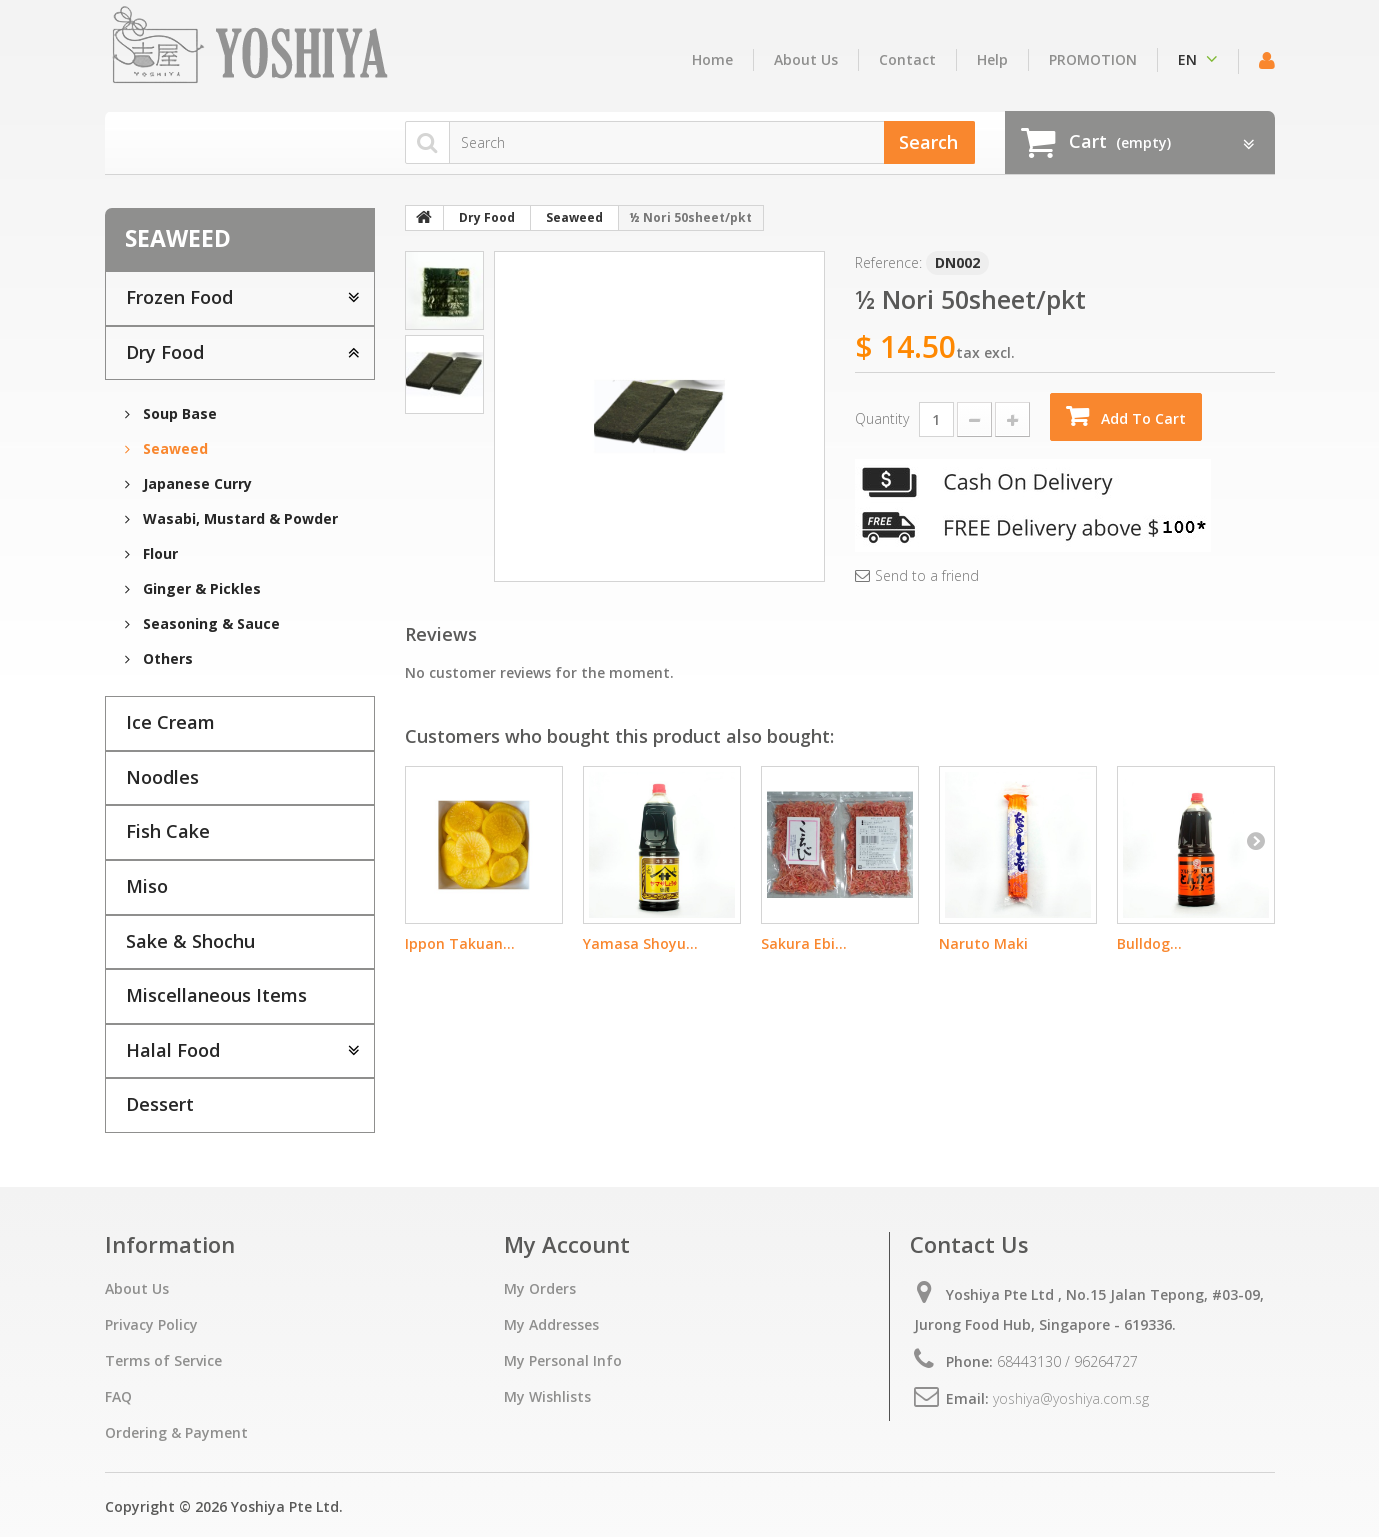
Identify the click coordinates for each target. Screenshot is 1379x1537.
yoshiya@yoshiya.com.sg (1071, 1398)
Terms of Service (163, 1360)
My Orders (540, 1288)
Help (992, 59)
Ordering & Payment (176, 1432)
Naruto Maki (983, 943)
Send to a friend (927, 576)
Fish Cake (168, 831)
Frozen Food (179, 297)
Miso (147, 886)
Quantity (882, 418)
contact (907, 59)
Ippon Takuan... (460, 943)
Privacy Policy (151, 1324)
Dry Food (165, 352)
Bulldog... (1149, 943)
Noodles (162, 777)
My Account (567, 1244)
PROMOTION (1093, 59)
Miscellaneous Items (216, 995)
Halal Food (173, 1050)
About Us (806, 59)
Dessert (160, 1104)
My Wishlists (547, 1396)
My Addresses (551, 1324)
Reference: (888, 262)
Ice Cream (170, 722)
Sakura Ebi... (804, 943)
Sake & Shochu (190, 941)
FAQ (118, 1396)
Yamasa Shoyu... (640, 943)
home (712, 59)
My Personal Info (563, 1360)
